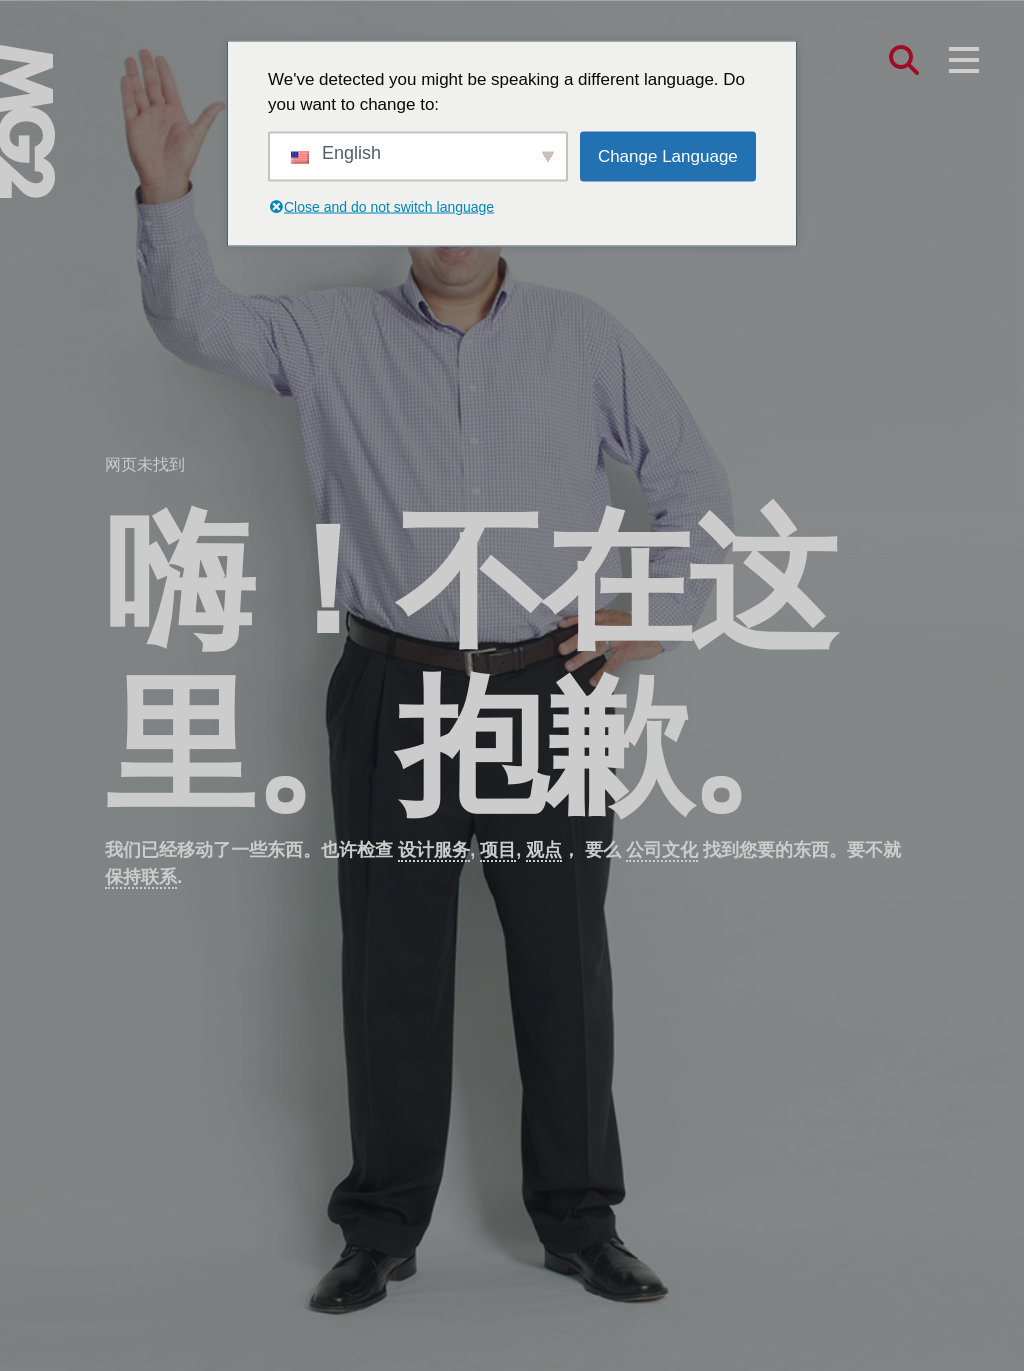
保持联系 (141, 877)
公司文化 (662, 850)
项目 (498, 850)
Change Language (668, 155)
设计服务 (434, 850)
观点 (544, 850)
